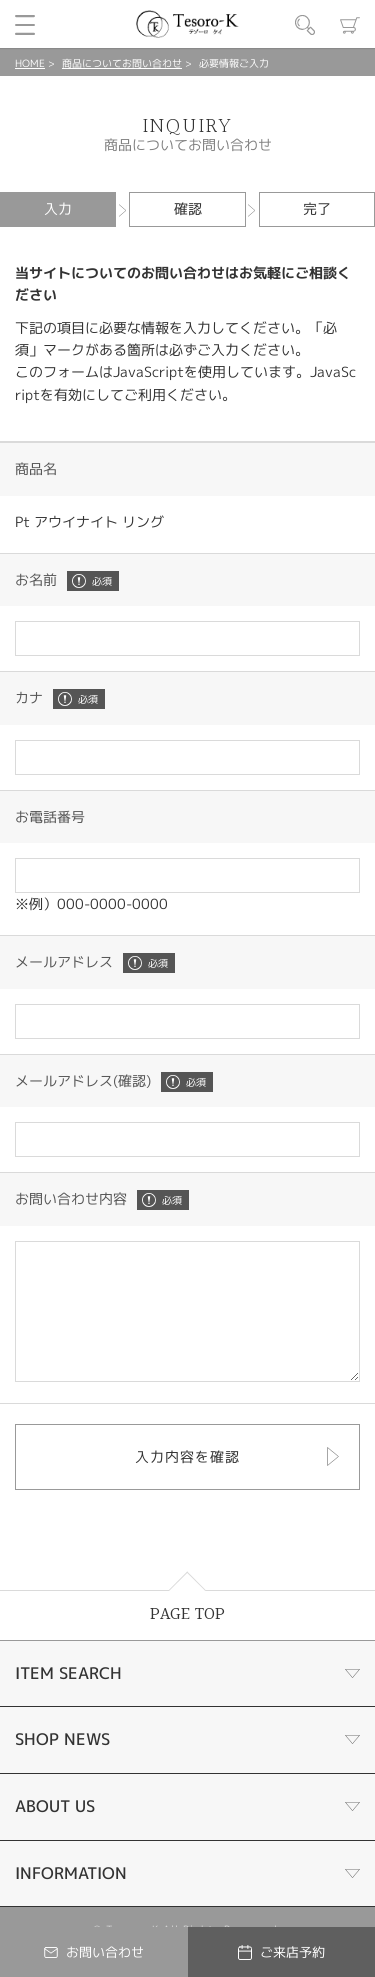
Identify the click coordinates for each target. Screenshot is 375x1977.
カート (350, 25)
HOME (30, 63)
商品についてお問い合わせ (122, 63)
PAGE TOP (187, 1641)
